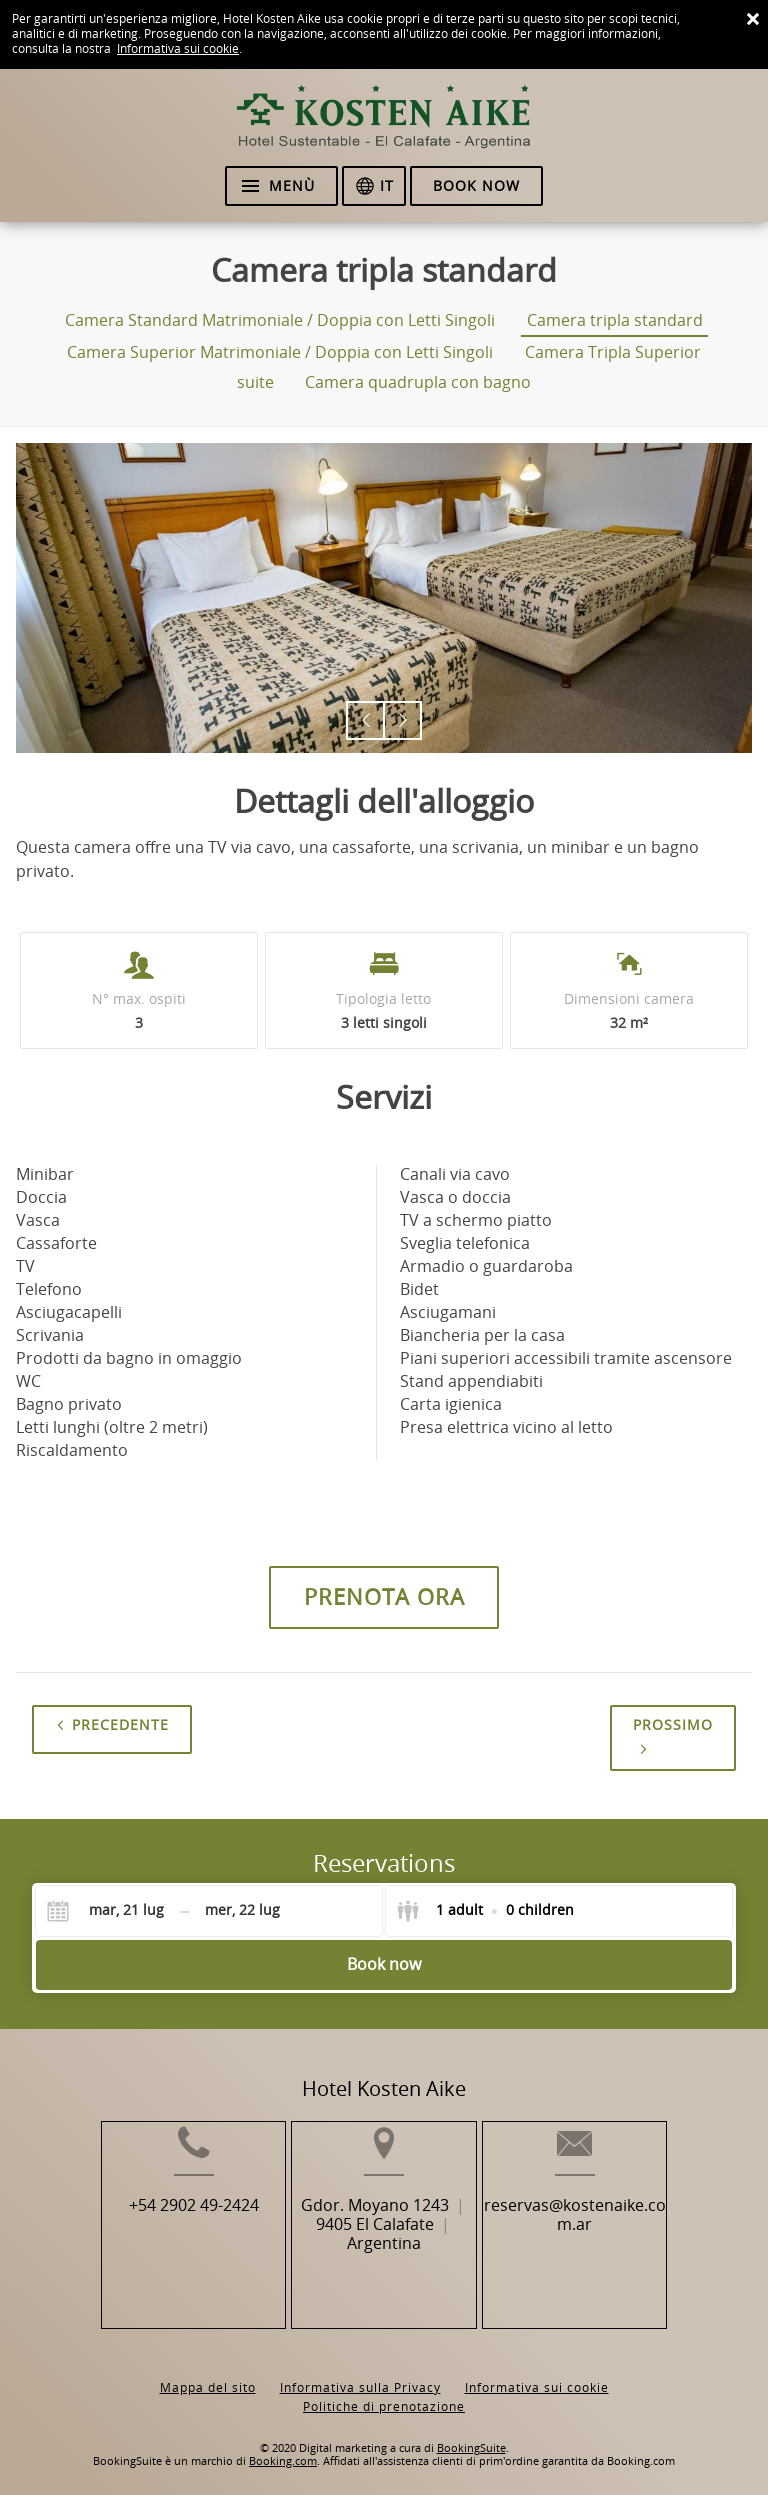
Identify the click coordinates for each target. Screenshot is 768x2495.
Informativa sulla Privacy (360, 2372)
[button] (365, 720)
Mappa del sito (208, 2372)
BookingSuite (471, 2432)
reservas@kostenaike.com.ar (599, 2245)
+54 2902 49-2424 (170, 2235)
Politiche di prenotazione (384, 2391)
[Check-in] (111, 1911)
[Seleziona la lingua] (374, 186)
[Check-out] (243, 1911)
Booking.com (283, 2445)
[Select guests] (485, 1911)
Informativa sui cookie (178, 49)
